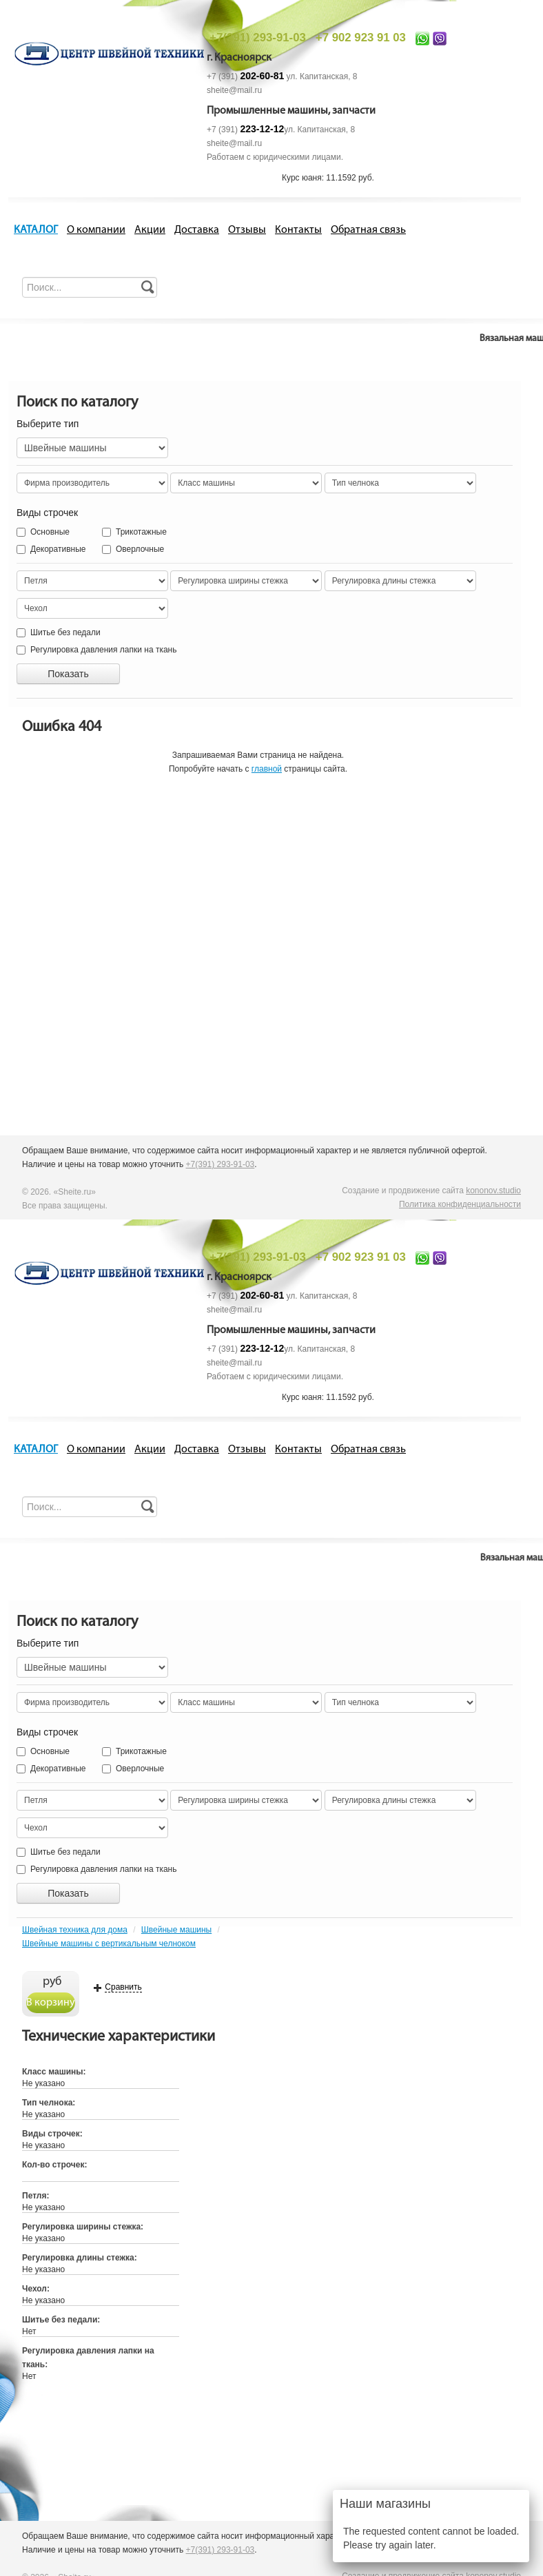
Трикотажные (116, 532)
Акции (149, 230)
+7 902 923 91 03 (361, 37)
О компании (96, 230)
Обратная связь (368, 230)
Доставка (196, 230)
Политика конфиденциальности (460, 1204)
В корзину (50, 2002)
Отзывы (247, 230)
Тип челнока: (48, 2103)
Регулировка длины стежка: (79, 2258)
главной (267, 769)
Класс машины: (54, 2072)
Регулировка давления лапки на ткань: (88, 2357)
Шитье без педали (59, 632)
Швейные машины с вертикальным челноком (109, 1943)
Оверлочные (116, 549)
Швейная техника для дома (74, 1930)
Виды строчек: (52, 2134)
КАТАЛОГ (36, 230)
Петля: (35, 2196)
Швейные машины (176, 1930)
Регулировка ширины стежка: (82, 2227)
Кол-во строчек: (54, 2165)
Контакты (298, 230)
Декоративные (51, 549)
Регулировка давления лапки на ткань (96, 650)
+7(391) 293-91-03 (257, 37)
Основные (43, 532)
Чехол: (36, 2289)
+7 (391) (245, 76)
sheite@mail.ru (234, 90)
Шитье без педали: (61, 2320)
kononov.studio (493, 1190)
